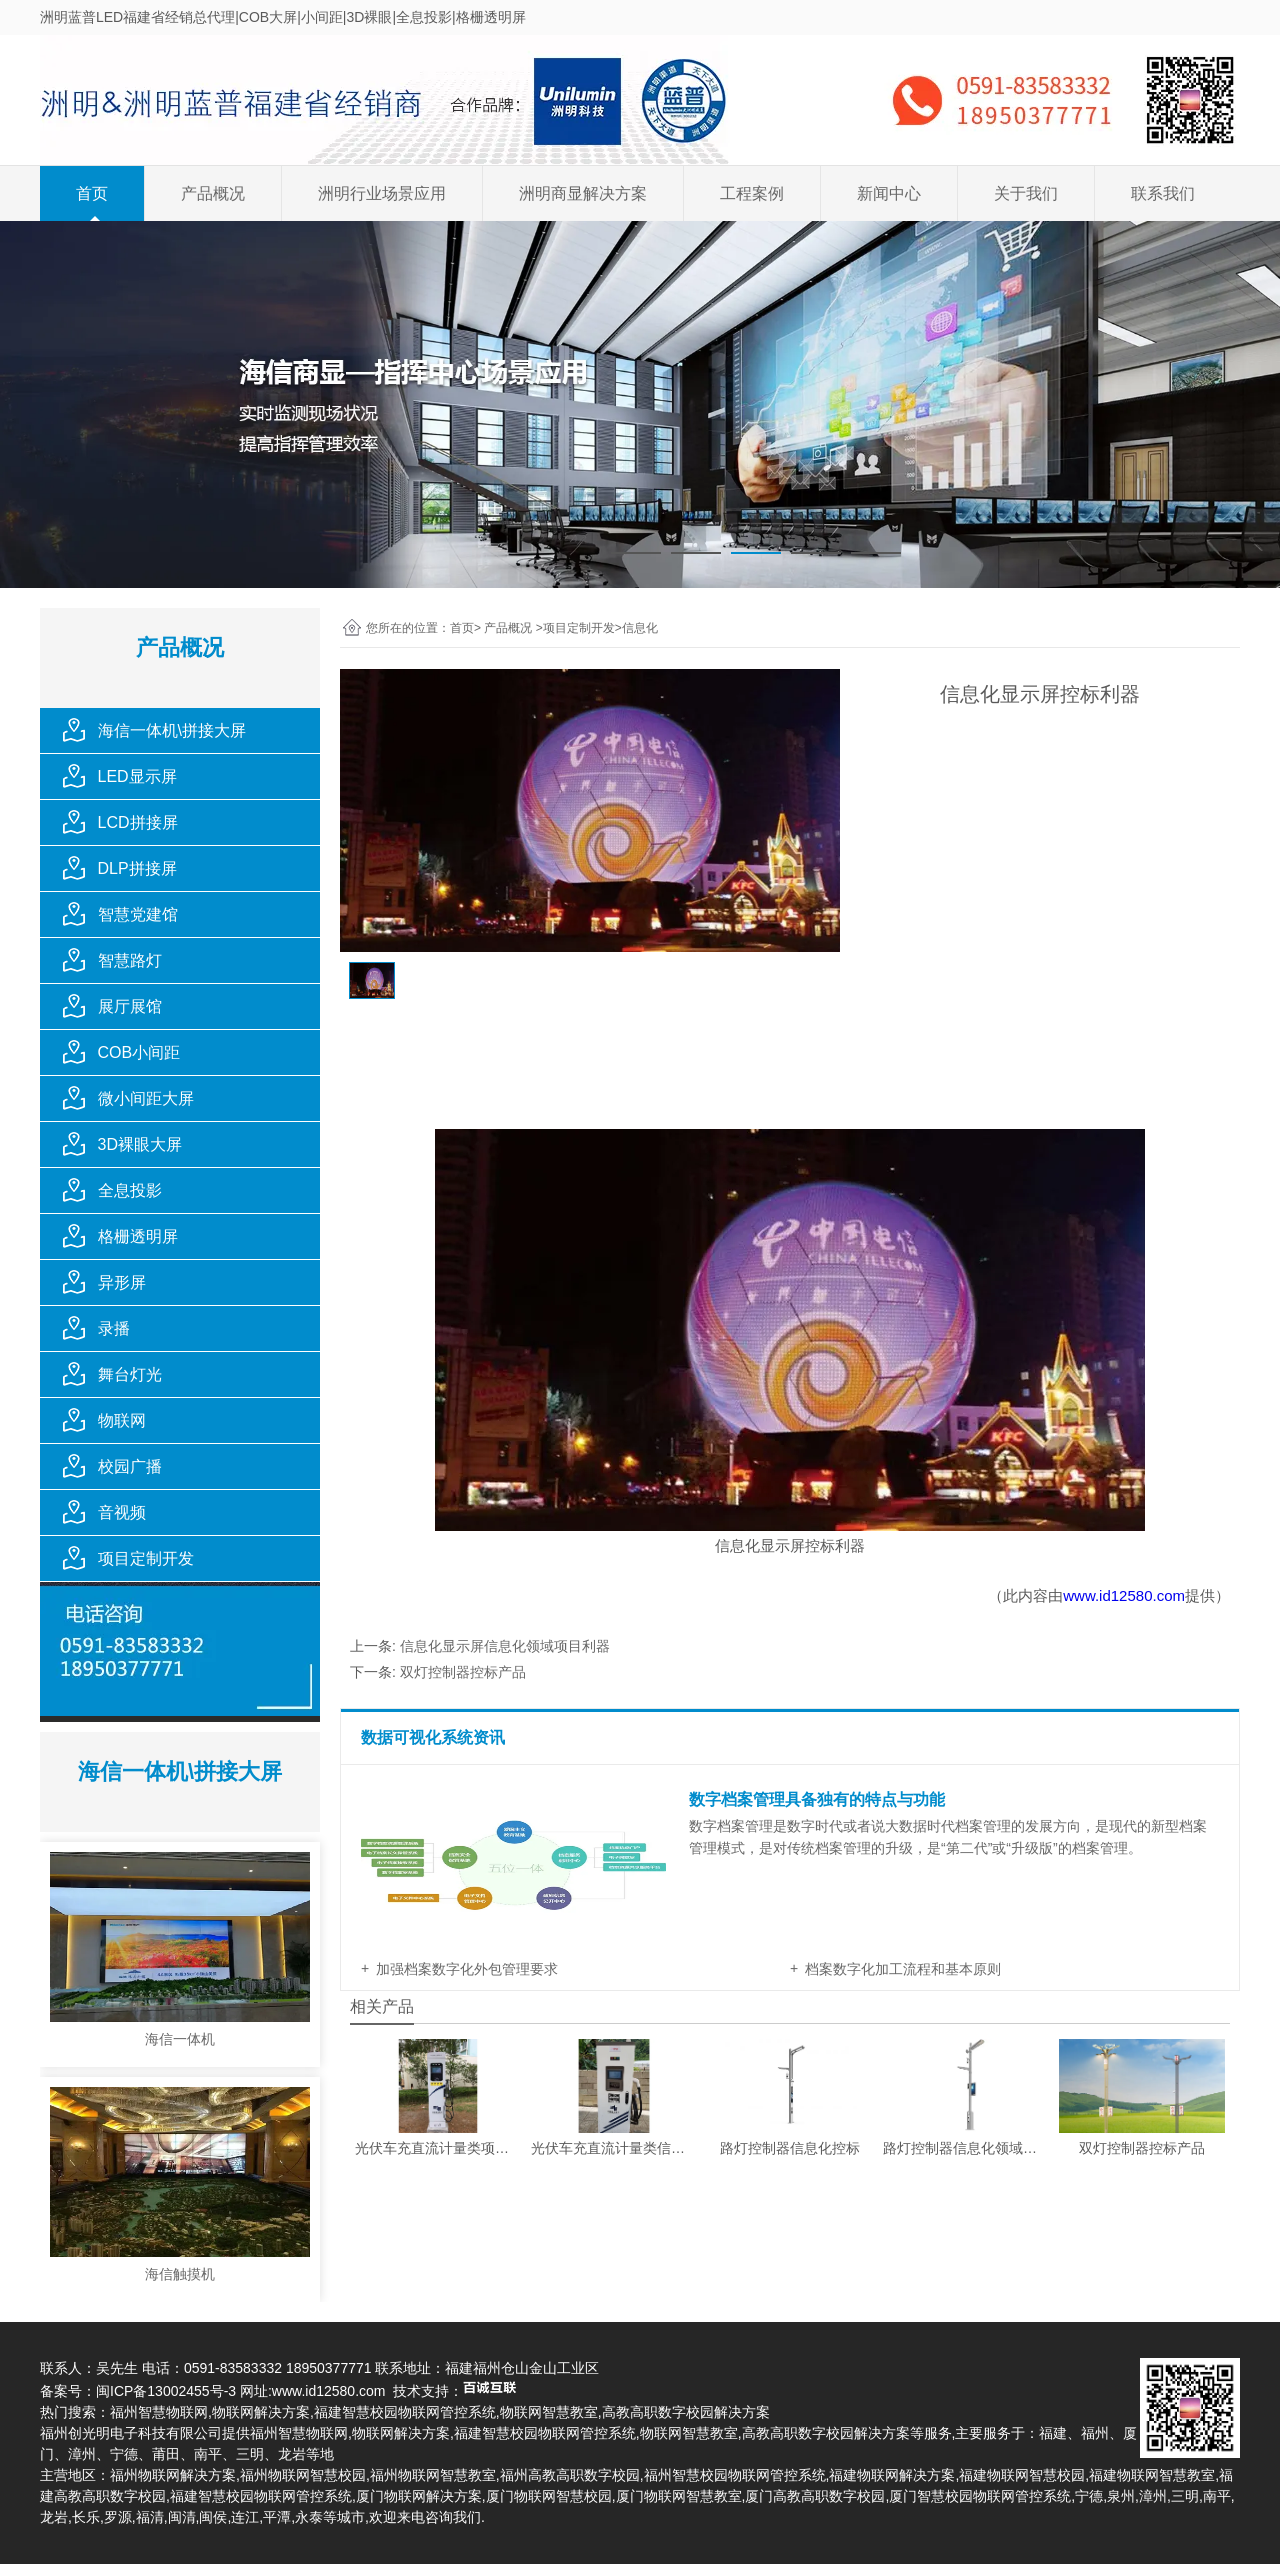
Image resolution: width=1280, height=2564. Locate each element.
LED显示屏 (137, 776)
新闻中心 (889, 193)
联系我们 (1163, 193)
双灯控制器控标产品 (463, 1672)
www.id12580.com (1124, 1595)
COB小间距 (139, 1052)
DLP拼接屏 (137, 868)
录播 (114, 1328)
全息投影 (130, 1190)
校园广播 (130, 1466)
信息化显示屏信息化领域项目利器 (505, 1646)
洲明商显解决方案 (583, 193)
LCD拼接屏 (138, 822)
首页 (92, 193)
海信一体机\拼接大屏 (172, 730)
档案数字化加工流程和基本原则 (903, 1969)
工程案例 (752, 193)
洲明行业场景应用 (382, 193)
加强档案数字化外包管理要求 (467, 1969)
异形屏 (122, 1282)
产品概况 (213, 193)
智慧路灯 (130, 960)
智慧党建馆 (138, 914)
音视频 (122, 1512)
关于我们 (1026, 193)
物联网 (122, 1420)
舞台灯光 (130, 1374)
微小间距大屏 (146, 1098)
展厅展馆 (130, 1006)
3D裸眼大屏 (140, 1144)
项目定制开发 (146, 1558)
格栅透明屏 (138, 1236)
